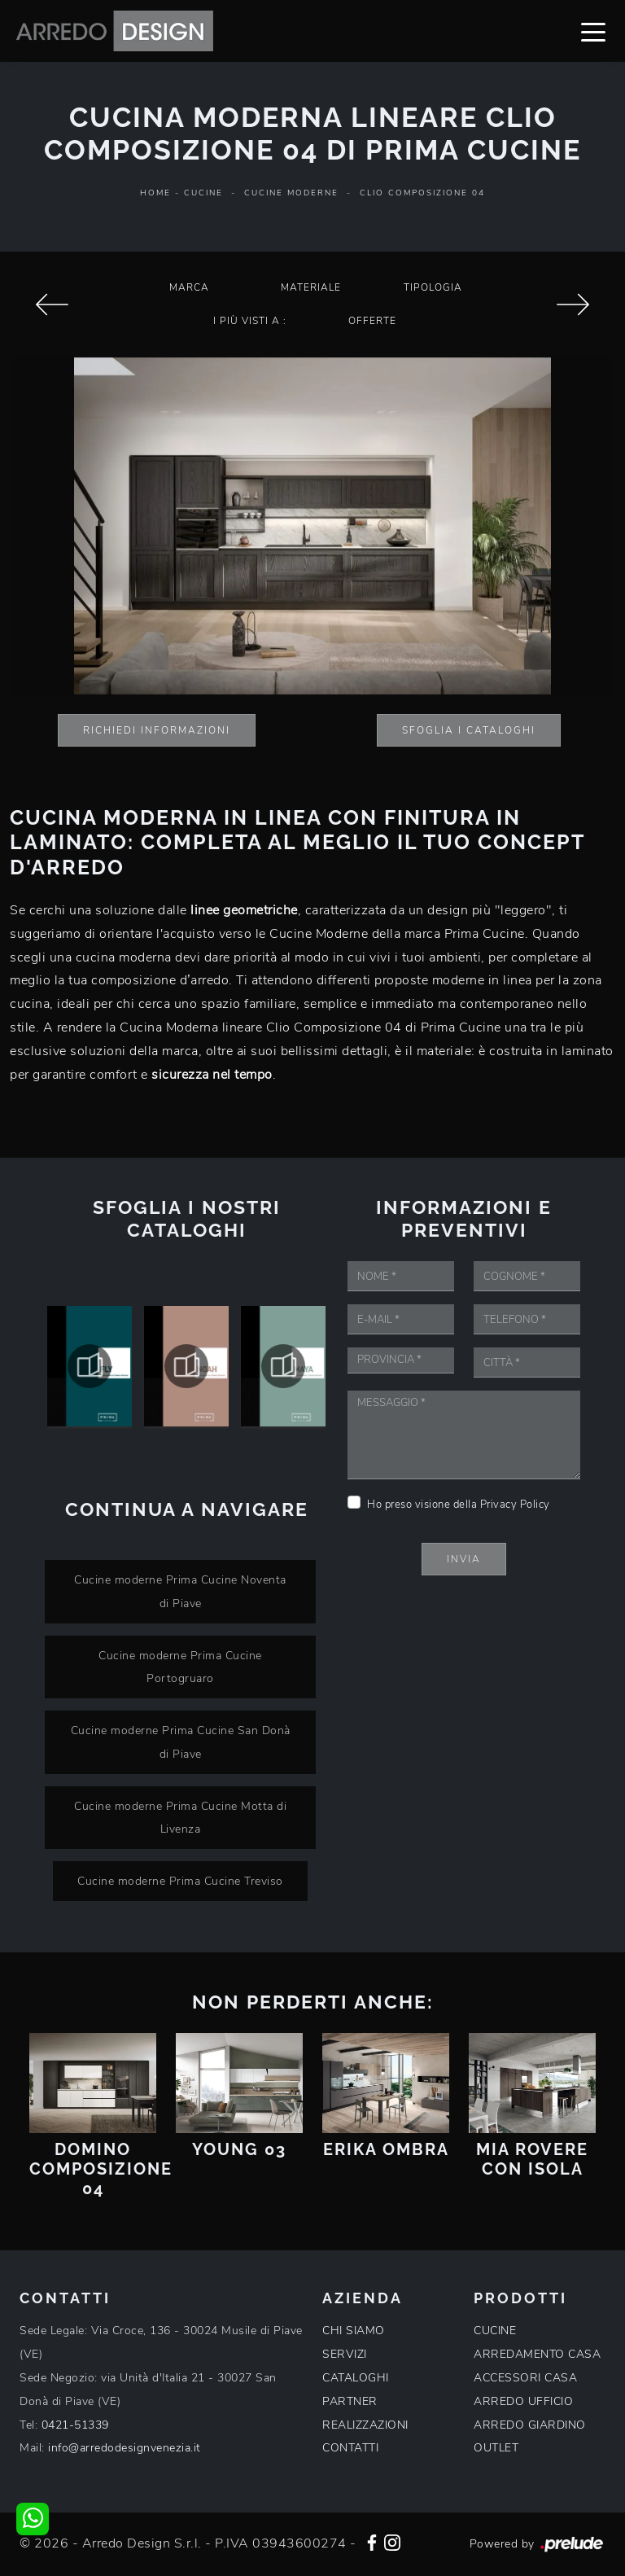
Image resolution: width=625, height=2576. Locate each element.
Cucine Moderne (291, 193)
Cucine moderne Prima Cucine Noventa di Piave (180, 1591)
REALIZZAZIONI (365, 2425)
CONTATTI (350, 2448)
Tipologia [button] (433, 287)
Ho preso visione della (458, 1504)
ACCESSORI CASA (525, 2377)
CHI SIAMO (353, 2330)
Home (155, 193)
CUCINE (495, 2330)
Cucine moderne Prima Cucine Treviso (180, 1881)
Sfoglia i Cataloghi (468, 730)
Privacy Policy (515, 1504)
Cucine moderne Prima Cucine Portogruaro (180, 1667)
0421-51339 (75, 2425)
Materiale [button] (311, 287)
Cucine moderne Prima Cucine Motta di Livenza (180, 1818)
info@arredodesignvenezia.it (124, 2448)
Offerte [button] (372, 320)
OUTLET (496, 2448)
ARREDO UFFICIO (523, 2401)
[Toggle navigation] (593, 31)
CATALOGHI (355, 2377)
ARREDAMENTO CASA (537, 2354)
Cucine (203, 193)
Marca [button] (189, 287)
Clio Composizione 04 (422, 193)
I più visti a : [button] (249, 320)
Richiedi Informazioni (156, 730)
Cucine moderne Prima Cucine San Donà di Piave (181, 1742)
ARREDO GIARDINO (530, 2425)
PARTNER (350, 2401)
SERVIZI (344, 2354)
